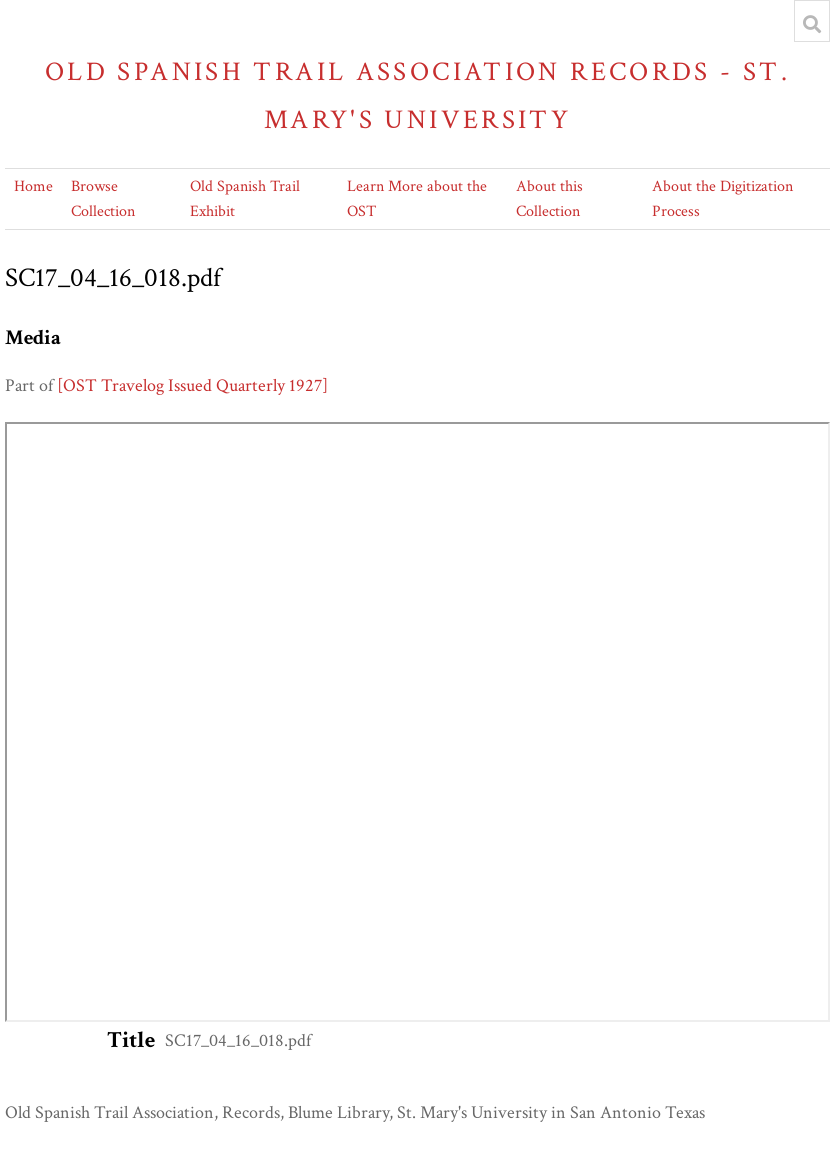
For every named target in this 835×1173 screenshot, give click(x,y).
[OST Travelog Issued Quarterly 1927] (192, 385)
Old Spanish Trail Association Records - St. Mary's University (417, 95)
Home (33, 186)
